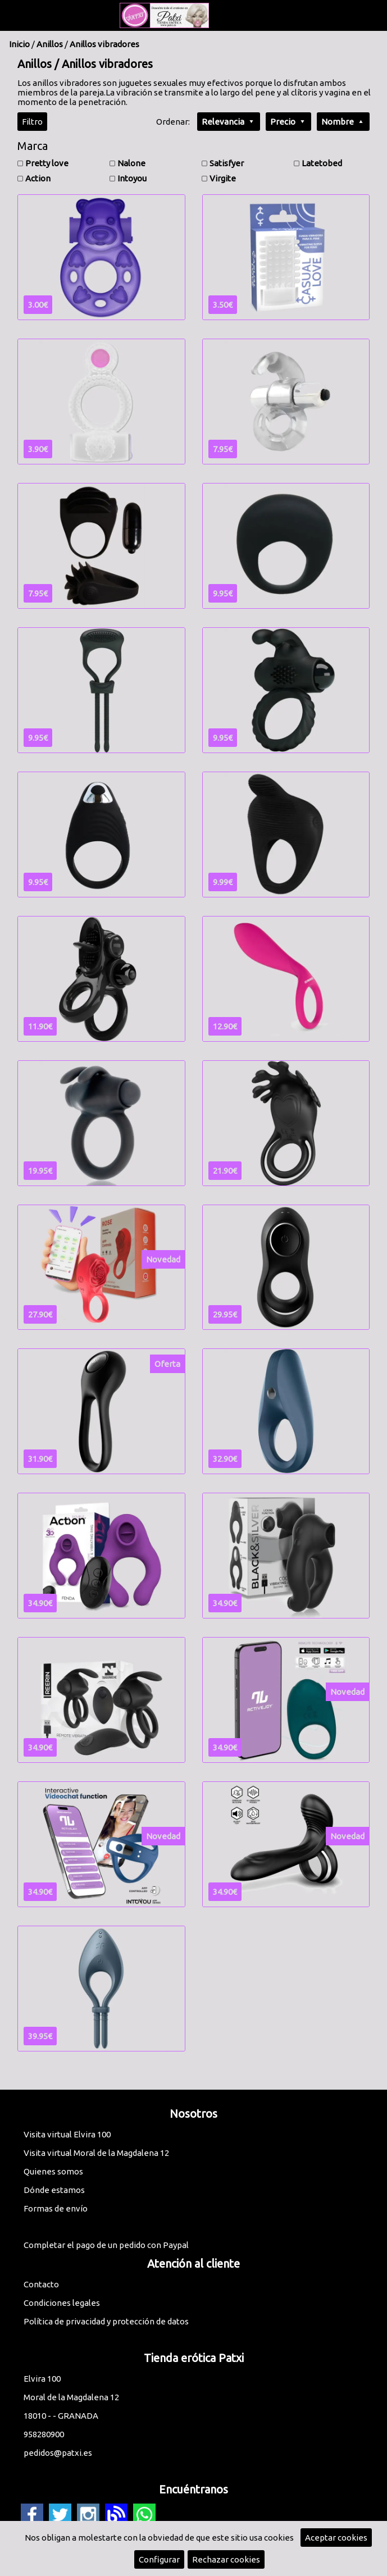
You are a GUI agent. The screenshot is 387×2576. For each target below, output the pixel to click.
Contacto (41, 2284)
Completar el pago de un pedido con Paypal (106, 2245)
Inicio (19, 44)
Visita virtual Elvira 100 (67, 2134)
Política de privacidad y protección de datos (106, 2321)
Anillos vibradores (104, 44)
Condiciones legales (62, 2303)
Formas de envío (56, 2208)
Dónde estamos (54, 2190)
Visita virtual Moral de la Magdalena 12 (96, 2153)
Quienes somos (53, 2171)
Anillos (50, 44)
